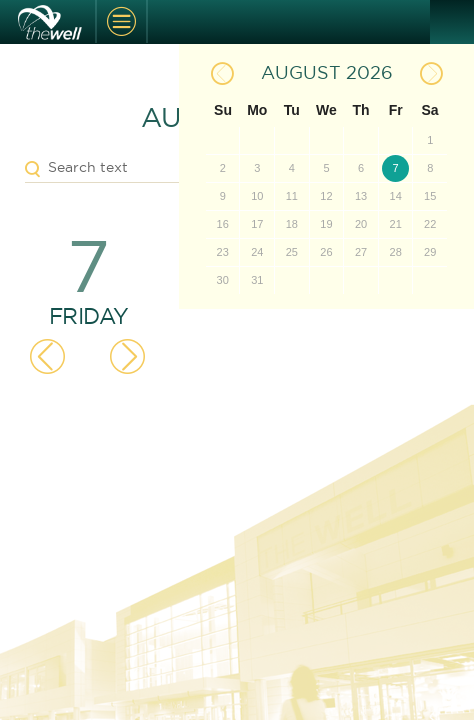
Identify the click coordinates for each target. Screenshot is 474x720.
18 (292, 224)
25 (292, 252)
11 (292, 196)
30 (223, 280)
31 (257, 280)
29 (430, 252)
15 (430, 196)
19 (326, 224)
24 (257, 252)
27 (361, 252)
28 (396, 252)
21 (396, 224)
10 (257, 196)
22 (430, 224)
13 (361, 196)
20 (361, 224)
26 (326, 252)
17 (257, 224)
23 (223, 252)
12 (326, 196)
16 (223, 224)
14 (396, 196)
